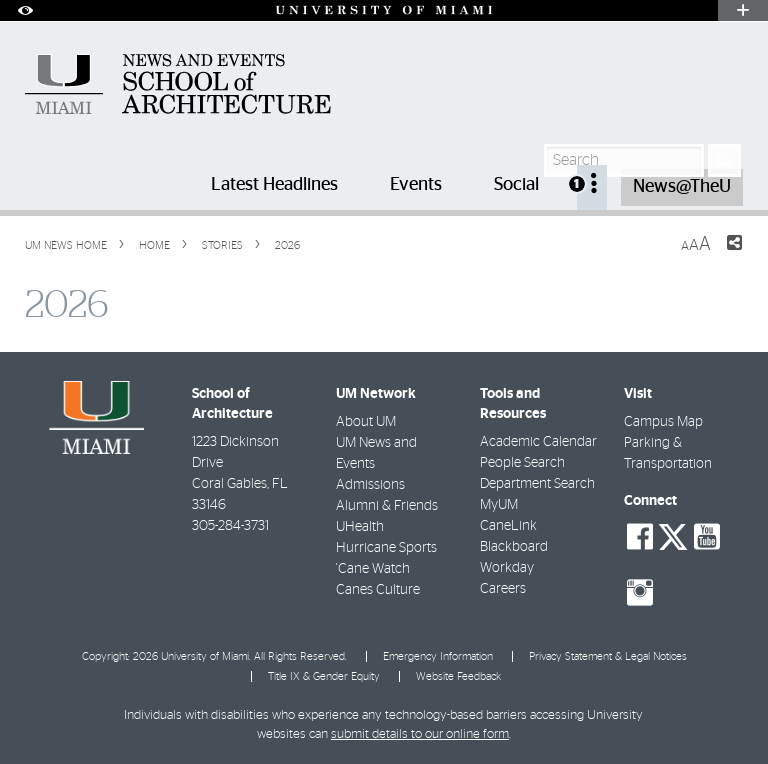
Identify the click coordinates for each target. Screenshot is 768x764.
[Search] (724, 160)
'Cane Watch (373, 569)
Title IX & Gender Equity (324, 676)
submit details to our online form (420, 734)
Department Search (537, 484)
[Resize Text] (696, 244)
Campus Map (663, 422)
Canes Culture (378, 590)
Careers (503, 589)
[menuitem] (592, 187)
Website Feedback (458, 676)
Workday (507, 568)
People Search (522, 463)
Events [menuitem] (416, 185)
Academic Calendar (538, 442)
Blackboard (514, 547)
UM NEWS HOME (66, 245)
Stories (221, 245)
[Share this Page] (722, 255)
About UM (366, 422)
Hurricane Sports (386, 548)
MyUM (499, 505)
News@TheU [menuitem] (682, 187)
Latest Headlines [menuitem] (274, 185)
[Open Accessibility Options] (25, 10)
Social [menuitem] (516, 185)
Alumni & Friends (387, 506)
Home (153, 245)
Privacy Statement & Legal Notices (608, 656)
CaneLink (508, 526)
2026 (286, 245)
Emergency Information (438, 656)
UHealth (360, 527)
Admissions (370, 485)
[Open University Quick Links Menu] (743, 10)
